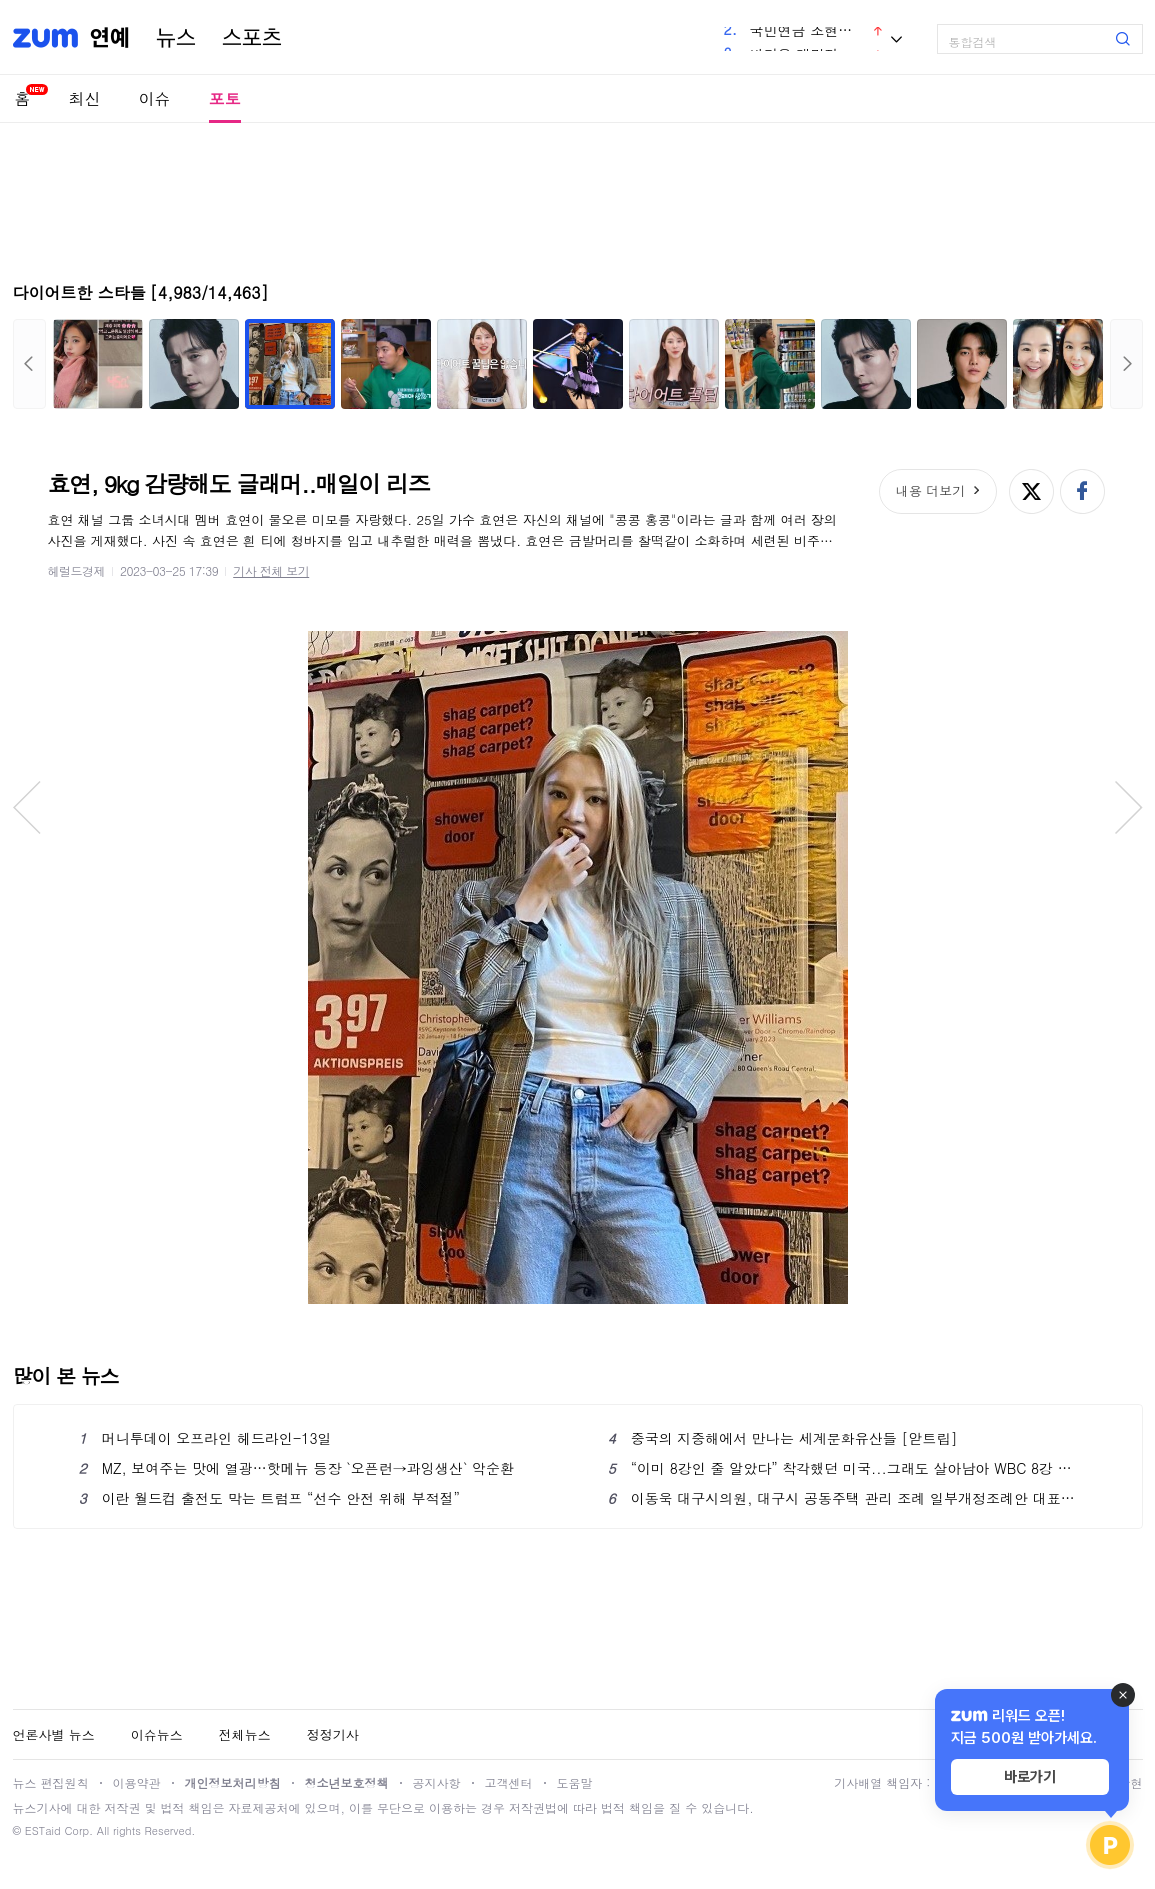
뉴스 (176, 38)
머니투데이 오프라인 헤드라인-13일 (205, 1438)
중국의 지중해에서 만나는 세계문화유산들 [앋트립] (783, 1438)
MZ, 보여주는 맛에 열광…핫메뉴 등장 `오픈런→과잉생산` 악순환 (297, 1468)
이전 (29, 364)
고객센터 (509, 1782)
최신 (85, 98)
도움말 (575, 1782)
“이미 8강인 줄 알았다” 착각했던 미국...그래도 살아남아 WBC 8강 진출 (842, 1468)
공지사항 (437, 1782)
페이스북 (1082, 491)
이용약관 (137, 1782)
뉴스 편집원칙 (51, 1782)
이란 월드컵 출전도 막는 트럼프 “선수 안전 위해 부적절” (269, 1498)
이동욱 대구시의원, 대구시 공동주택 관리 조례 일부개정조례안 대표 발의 (842, 1498)
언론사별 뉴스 (54, 1734)
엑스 (1031, 491)
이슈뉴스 (157, 1734)
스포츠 (252, 38)
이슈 (155, 98)
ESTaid (43, 1830)
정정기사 (333, 1734)
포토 (225, 98)
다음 (1126, 364)
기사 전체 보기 (271, 570)
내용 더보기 (930, 490)
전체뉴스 (245, 1734)
